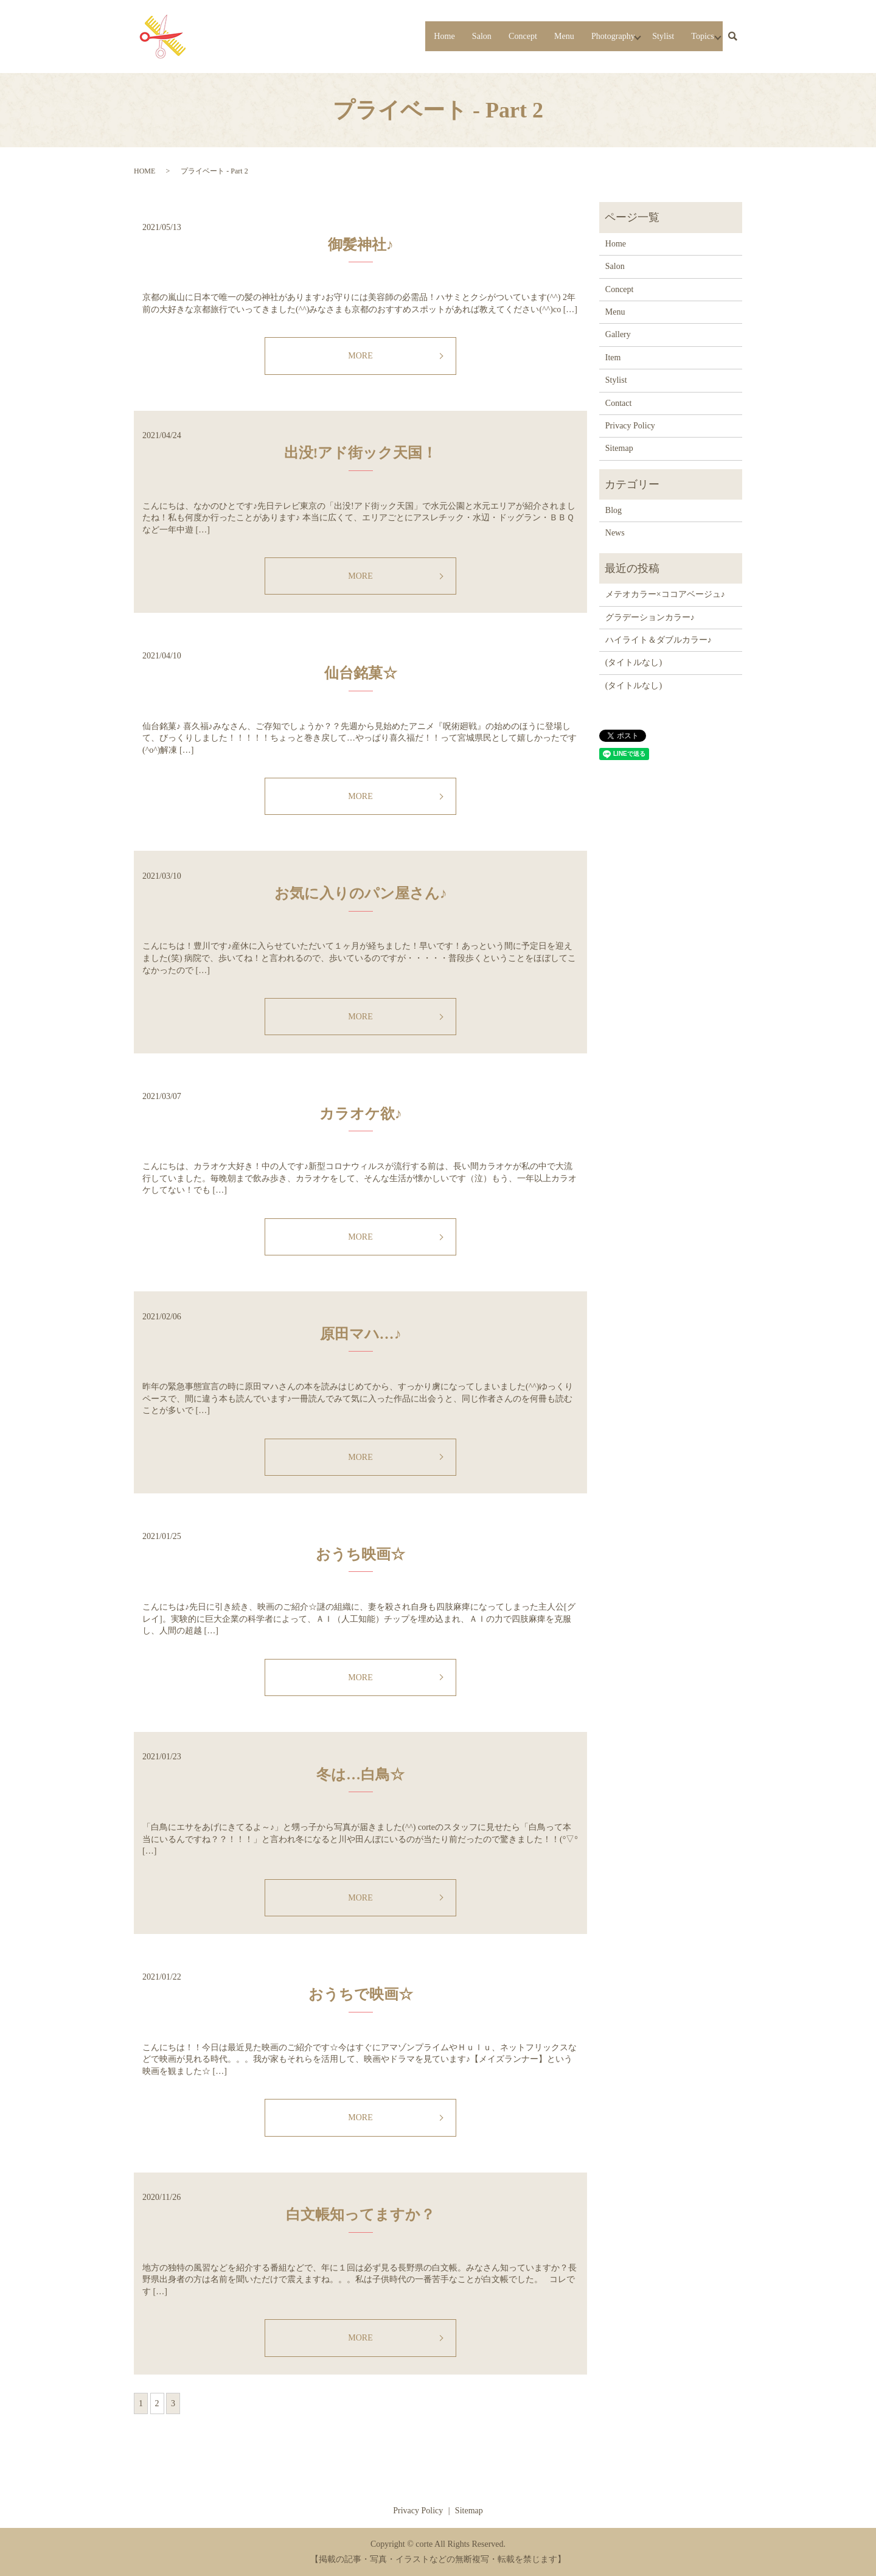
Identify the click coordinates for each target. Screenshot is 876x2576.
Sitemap (619, 448)
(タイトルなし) (633, 662)
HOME (144, 171)
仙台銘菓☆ (360, 673)
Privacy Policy (630, 425)
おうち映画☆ (360, 1554)
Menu (533, 35)
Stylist (650, 35)
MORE (360, 355)
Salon (439, 35)
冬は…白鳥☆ (360, 1774)
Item (613, 357)
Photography (589, 35)
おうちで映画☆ (360, 1994)
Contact (618, 403)
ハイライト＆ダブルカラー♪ (658, 639)
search (732, 36)
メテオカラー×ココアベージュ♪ (665, 594)
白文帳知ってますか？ (360, 2214)
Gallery (618, 334)
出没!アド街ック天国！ (360, 453)
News (615, 532)
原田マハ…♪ (360, 1334)
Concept (486, 35)
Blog (613, 510)
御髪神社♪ (361, 245)
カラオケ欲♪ (360, 1114)
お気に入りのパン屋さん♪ (360, 893)
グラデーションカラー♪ (650, 617)
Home (397, 35)
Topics (695, 35)
